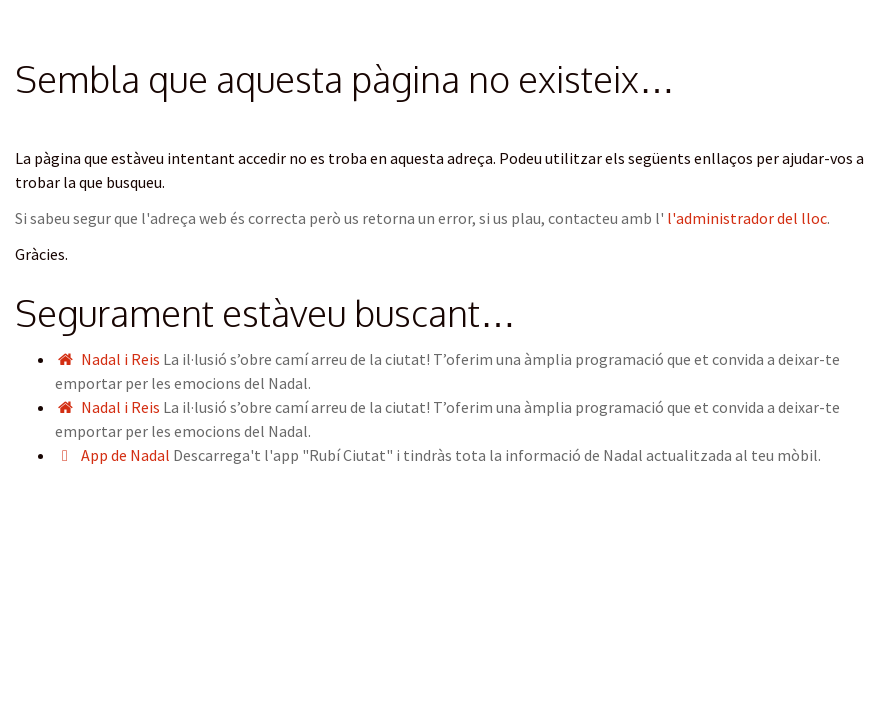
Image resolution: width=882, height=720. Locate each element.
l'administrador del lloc (747, 218)
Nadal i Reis (120, 359)
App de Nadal (125, 455)
